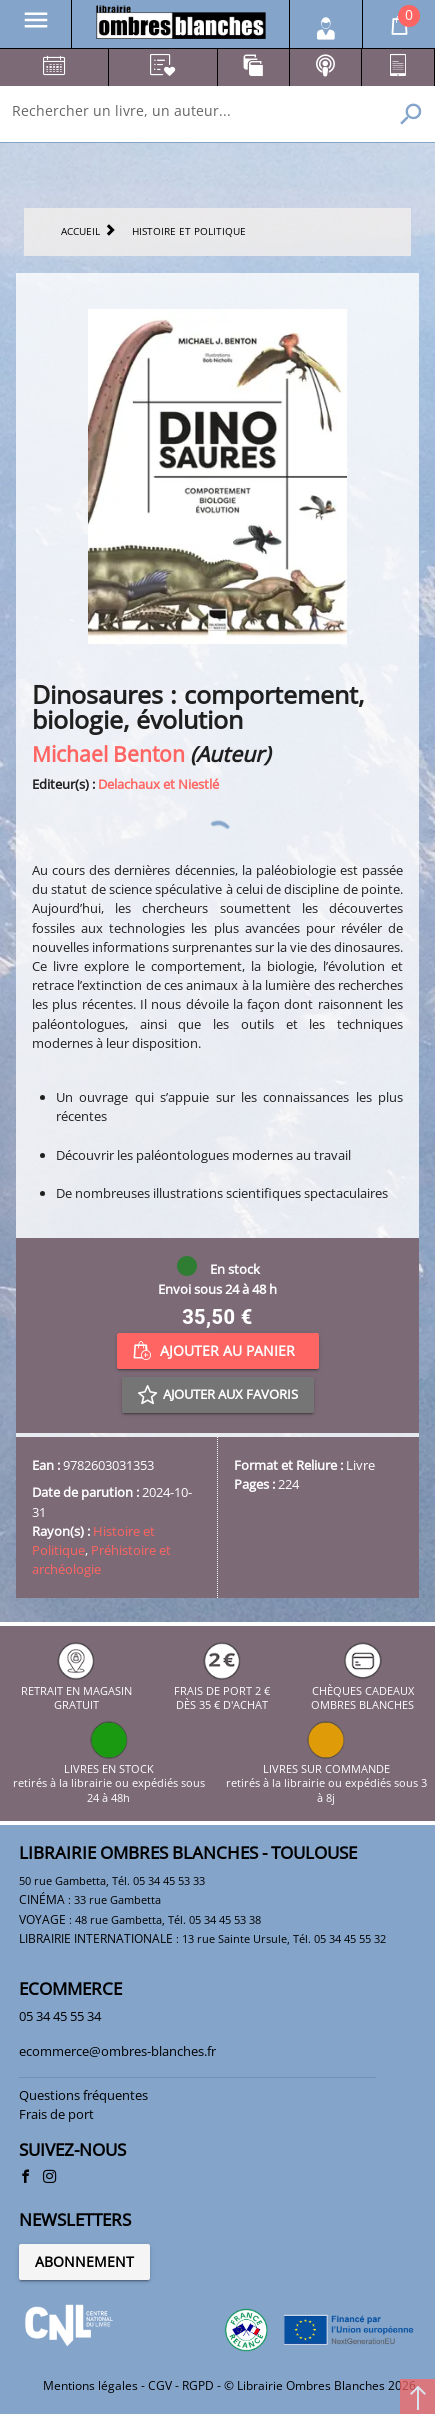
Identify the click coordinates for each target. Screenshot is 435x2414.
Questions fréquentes (83, 2095)
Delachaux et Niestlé (158, 784)
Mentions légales (90, 2385)
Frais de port (56, 2114)
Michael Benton (108, 753)
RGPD (198, 2385)
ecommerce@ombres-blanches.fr (117, 2051)
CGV (160, 2385)
